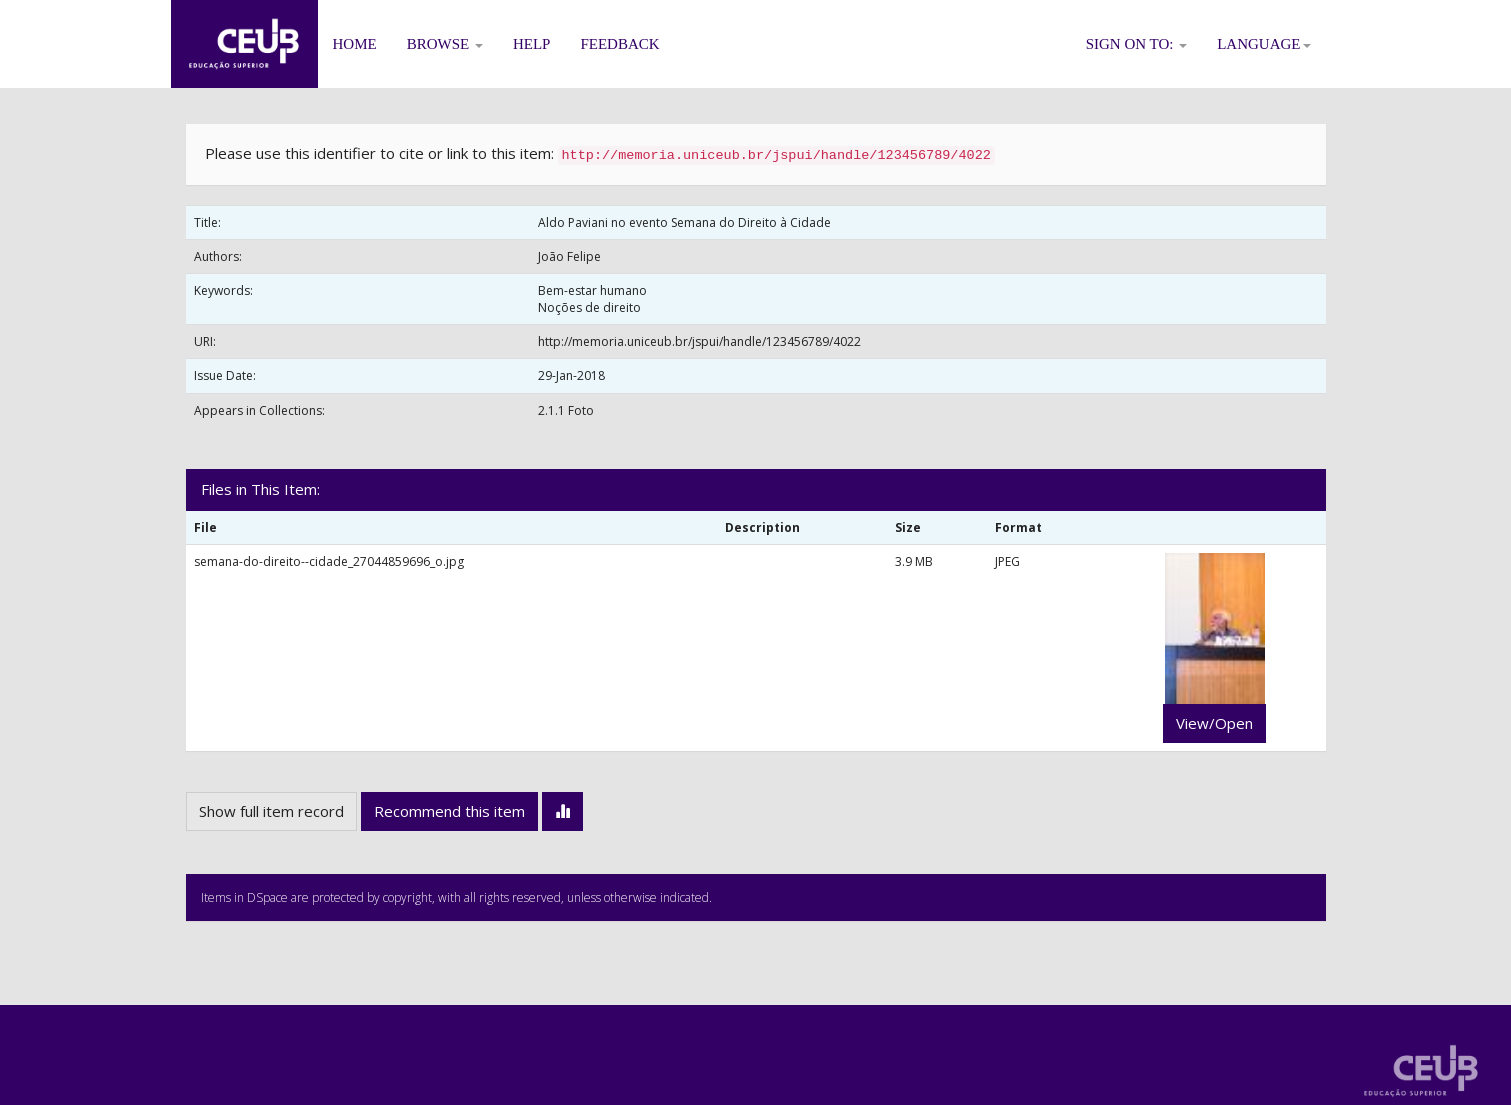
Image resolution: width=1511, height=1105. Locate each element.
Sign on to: (1137, 44)
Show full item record (271, 811)
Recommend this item (449, 811)
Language (1263, 44)
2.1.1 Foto (566, 410)
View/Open (1214, 723)
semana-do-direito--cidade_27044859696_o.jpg (329, 561)
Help (532, 44)
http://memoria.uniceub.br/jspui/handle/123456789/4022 (699, 341)
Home (355, 44)
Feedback (619, 44)
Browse (445, 44)
